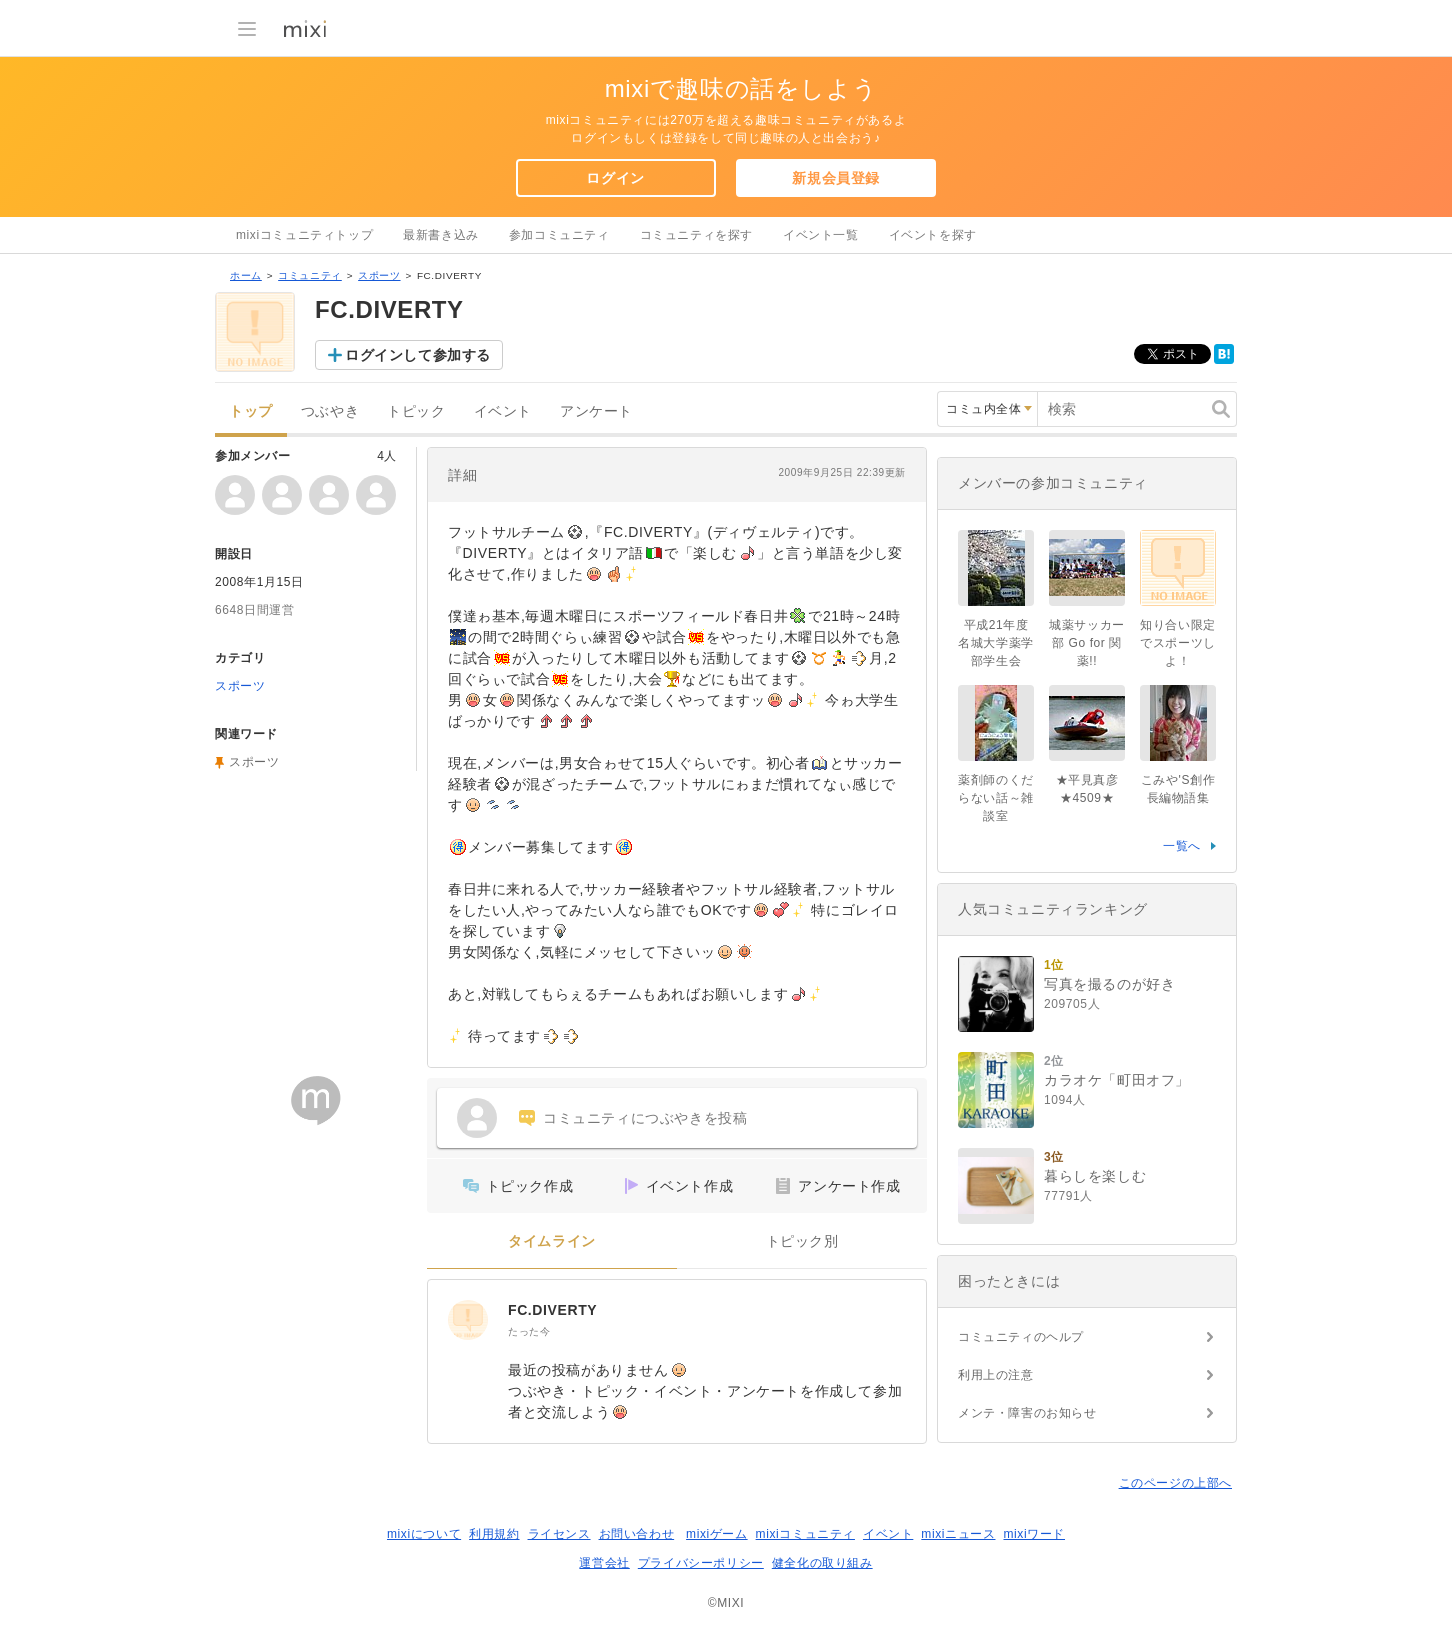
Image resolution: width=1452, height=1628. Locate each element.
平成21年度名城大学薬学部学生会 (996, 643)
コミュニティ (310, 275)
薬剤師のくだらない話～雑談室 (996, 798)
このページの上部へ (1175, 1483)
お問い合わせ (637, 1534)
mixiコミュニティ (805, 1534)
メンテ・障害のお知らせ (1027, 1413)
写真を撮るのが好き (1109, 984)
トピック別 (802, 1241)
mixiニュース (958, 1534)
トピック (416, 411)
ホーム (246, 275)
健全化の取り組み (822, 1563)
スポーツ (379, 275)
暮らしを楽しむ (1095, 1176)
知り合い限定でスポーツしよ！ (1178, 643)
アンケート (596, 411)
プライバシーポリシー (701, 1563)
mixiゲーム (717, 1534)
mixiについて (424, 1534)
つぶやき (330, 411)
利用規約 (494, 1534)
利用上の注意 (996, 1375)
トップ (251, 411)
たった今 (529, 1331)
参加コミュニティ (559, 235)
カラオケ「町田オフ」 (1117, 1080)
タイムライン (552, 1241)
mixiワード (1034, 1534)
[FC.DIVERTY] (468, 1320)
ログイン (615, 178)
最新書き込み (441, 235)
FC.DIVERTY (552, 1310)
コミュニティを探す (696, 235)
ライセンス (559, 1534)
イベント (503, 411)
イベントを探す (933, 235)
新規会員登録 (836, 178)
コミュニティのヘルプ (1021, 1337)
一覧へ (1182, 846)
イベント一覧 (821, 235)
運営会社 (604, 1563)
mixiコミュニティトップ (304, 235)
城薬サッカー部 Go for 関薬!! (1087, 643)
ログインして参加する (418, 355)
